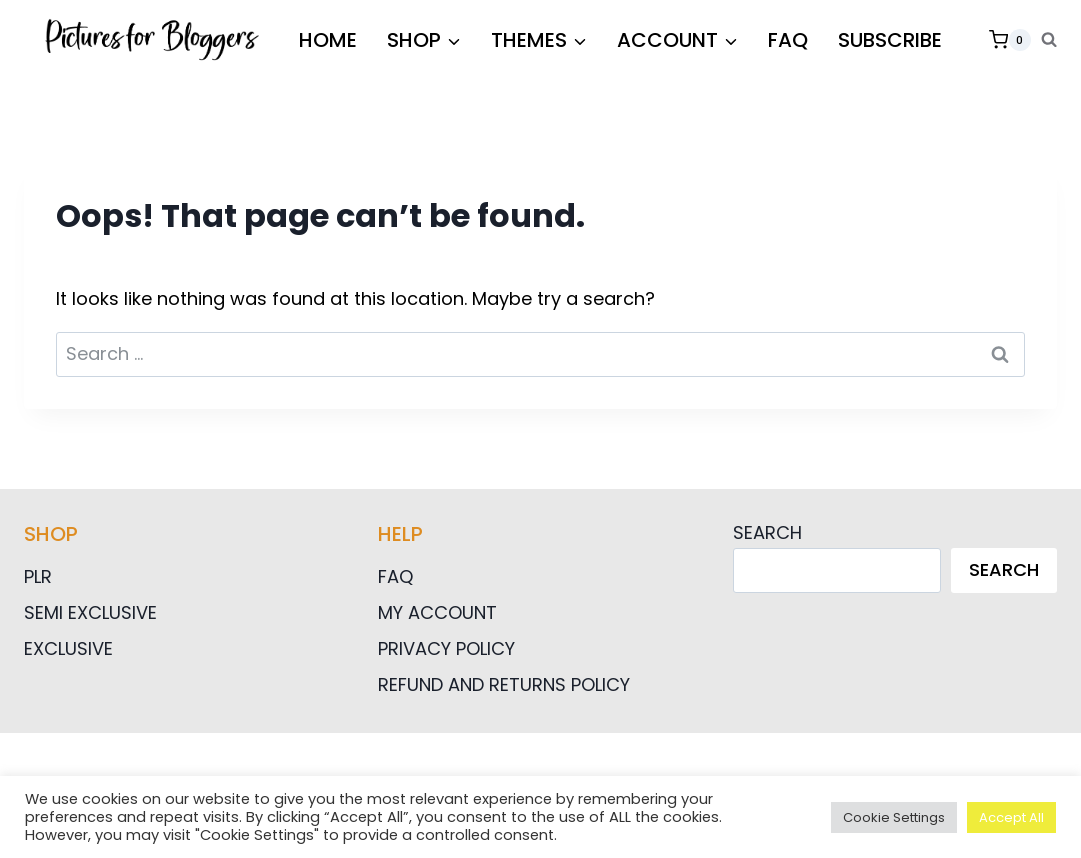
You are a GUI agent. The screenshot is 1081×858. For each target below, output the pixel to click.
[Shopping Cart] (1010, 40)
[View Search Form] (1049, 40)
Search (767, 532)
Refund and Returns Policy (504, 684)
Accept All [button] (1011, 817)
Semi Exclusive (90, 612)
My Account (437, 612)
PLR (38, 576)
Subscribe (890, 40)
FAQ (788, 40)
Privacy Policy (446, 648)
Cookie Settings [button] (894, 817)
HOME (328, 40)
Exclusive (68, 648)
